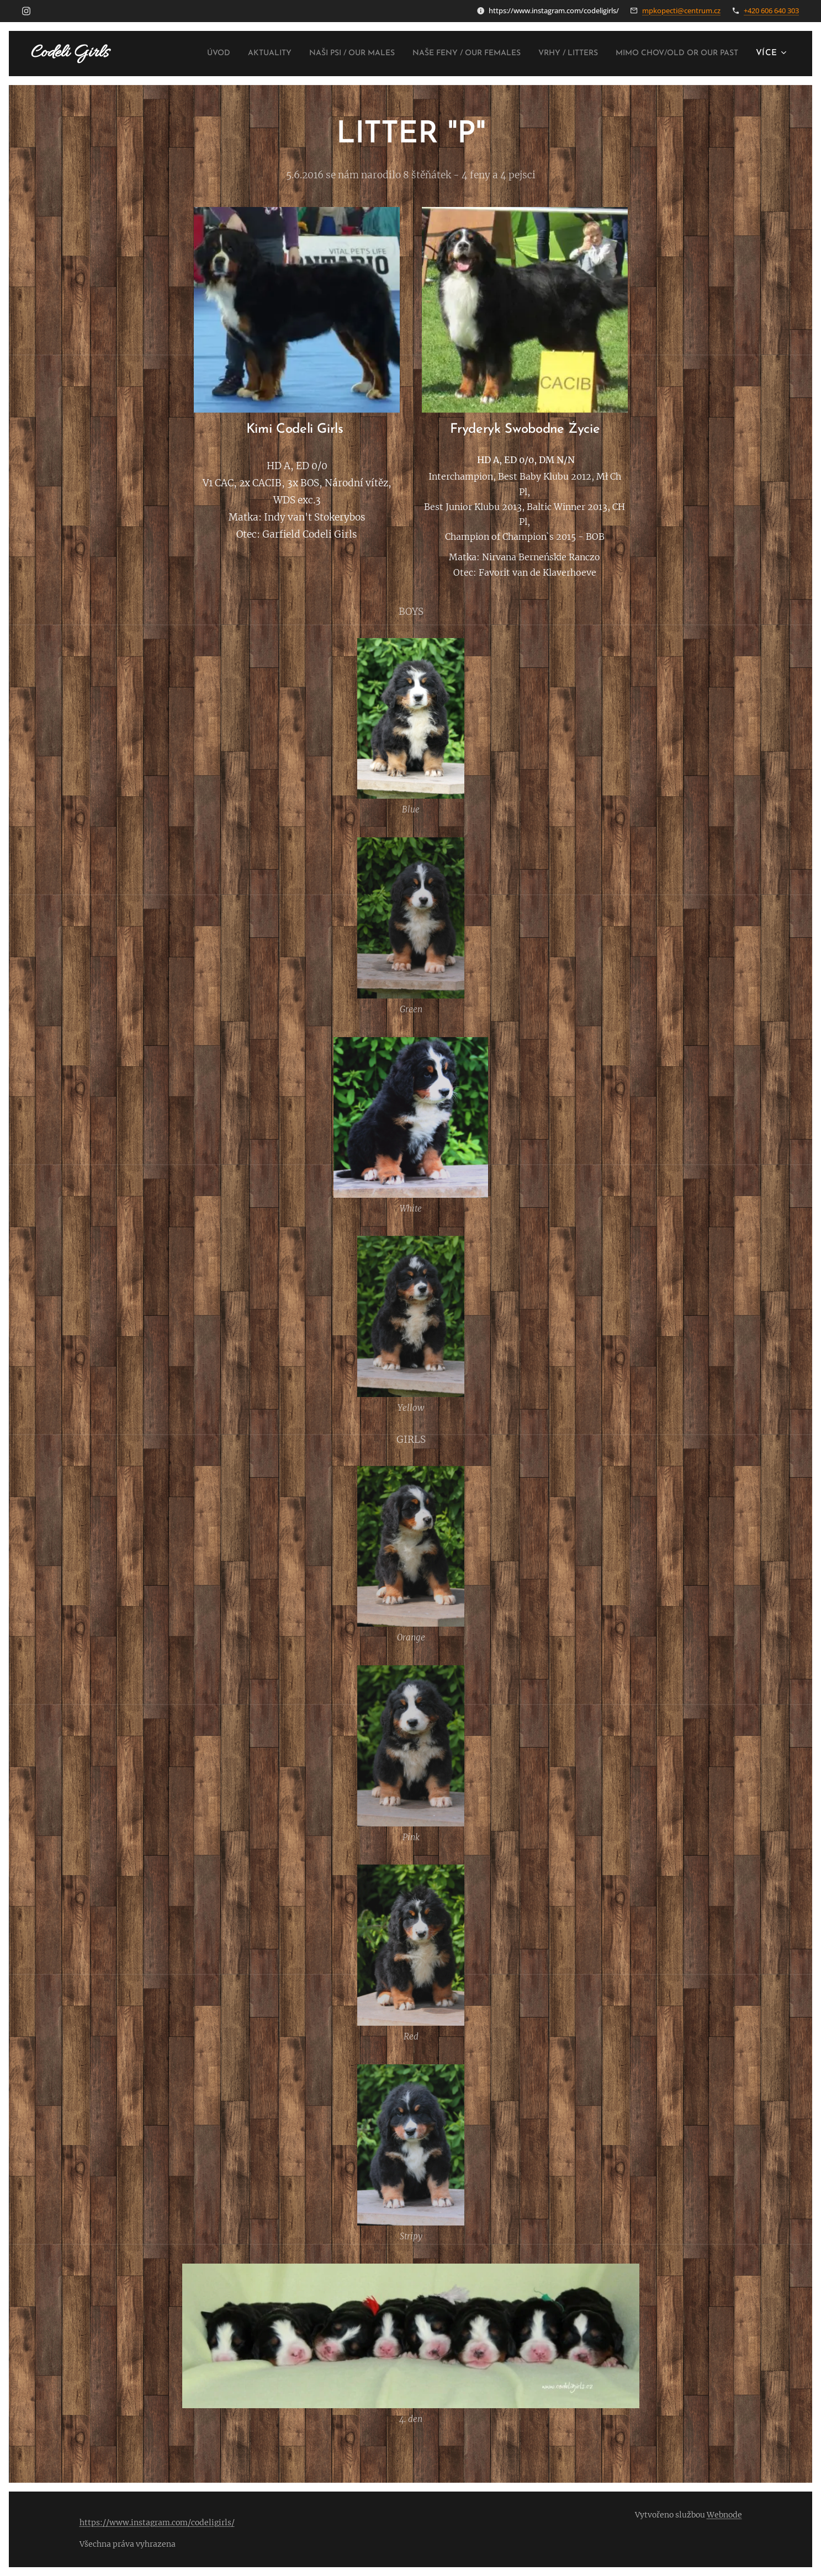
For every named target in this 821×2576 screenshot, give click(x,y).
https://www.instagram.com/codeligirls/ (157, 2522)
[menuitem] (302, 53)
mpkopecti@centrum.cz (681, 10)
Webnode (724, 2515)
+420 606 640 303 (771, 10)
